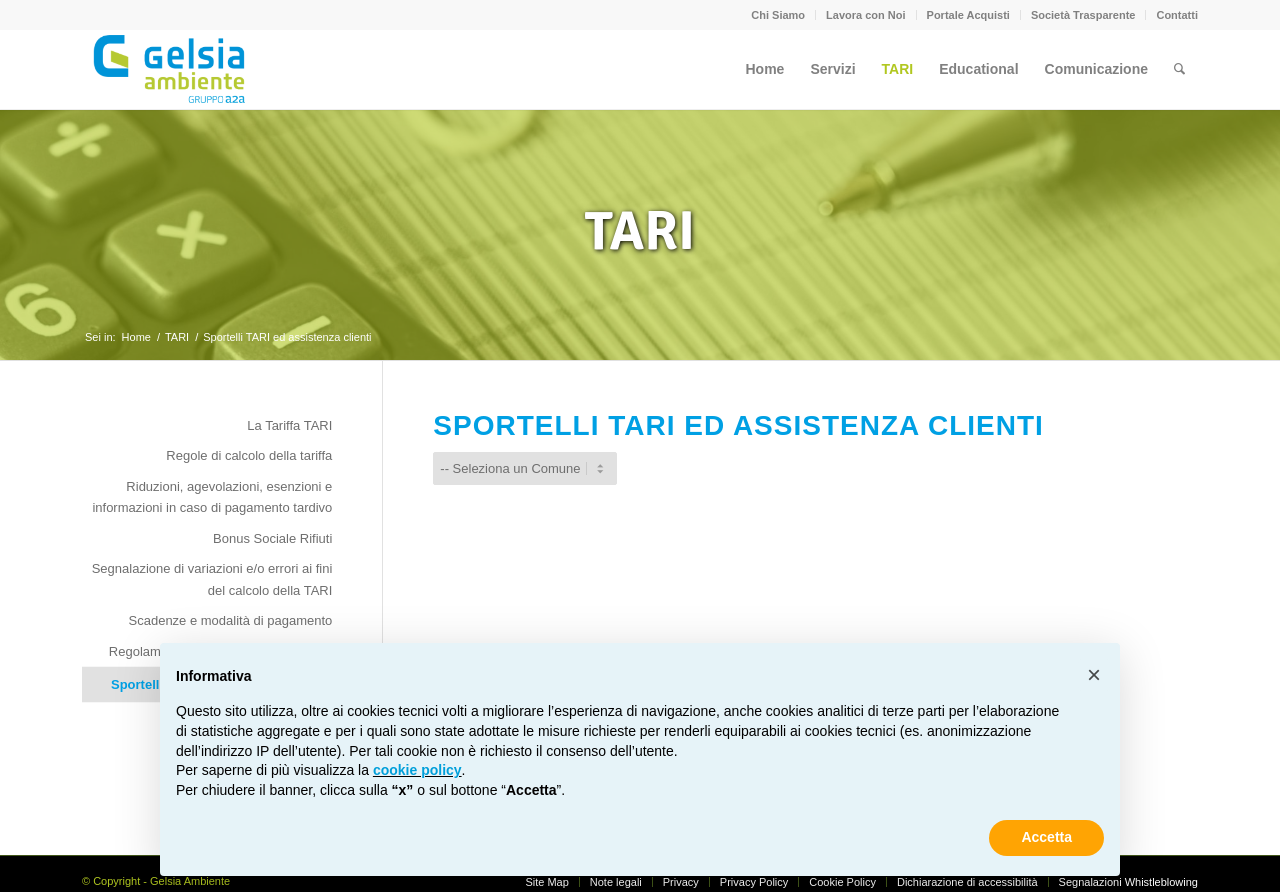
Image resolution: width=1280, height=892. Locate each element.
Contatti (1177, 15)
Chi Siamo (778, 15)
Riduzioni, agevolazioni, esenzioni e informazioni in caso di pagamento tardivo (212, 497)
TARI (640, 231)
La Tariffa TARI (289, 425)
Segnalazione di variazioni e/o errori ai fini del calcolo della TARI (212, 579)
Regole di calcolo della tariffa (249, 455)
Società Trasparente (1083, 15)
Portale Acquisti (968, 15)
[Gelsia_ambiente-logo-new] (172, 69)
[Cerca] (1179, 69)
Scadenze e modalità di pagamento (231, 620)
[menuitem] (778, 15)
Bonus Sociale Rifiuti (272, 538)
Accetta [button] (1046, 837)
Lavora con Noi (865, 15)
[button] (1094, 675)
